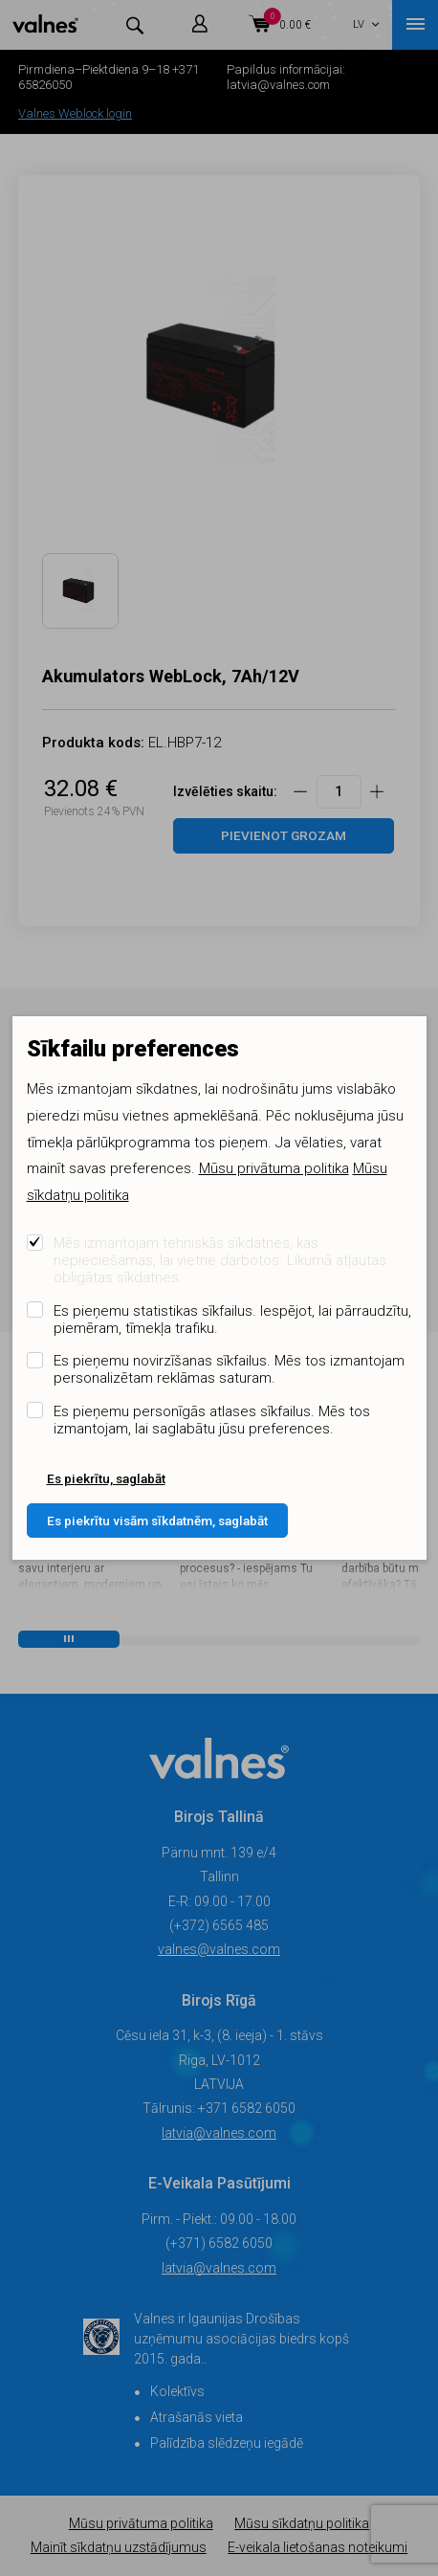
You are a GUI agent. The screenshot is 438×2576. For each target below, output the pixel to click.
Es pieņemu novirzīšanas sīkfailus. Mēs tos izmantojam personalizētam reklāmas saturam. (229, 1369)
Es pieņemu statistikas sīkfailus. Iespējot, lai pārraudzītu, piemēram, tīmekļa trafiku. (232, 1319)
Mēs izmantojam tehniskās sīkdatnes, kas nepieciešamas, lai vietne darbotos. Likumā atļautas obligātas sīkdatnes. (220, 1260)
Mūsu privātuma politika (274, 1168)
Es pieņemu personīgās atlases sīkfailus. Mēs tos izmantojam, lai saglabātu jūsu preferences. (212, 1420)
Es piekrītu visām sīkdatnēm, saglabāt (157, 1520)
